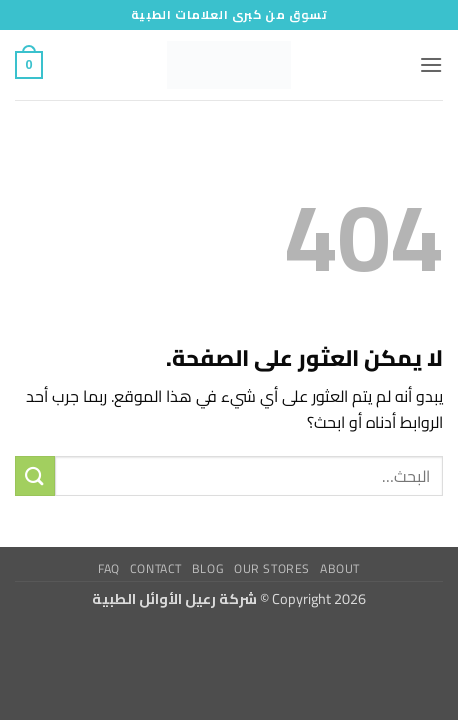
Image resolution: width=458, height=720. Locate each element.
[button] (431, 64)
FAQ (109, 568)
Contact (156, 568)
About (340, 568)
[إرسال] (35, 475)
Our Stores (272, 568)
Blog (208, 568)
